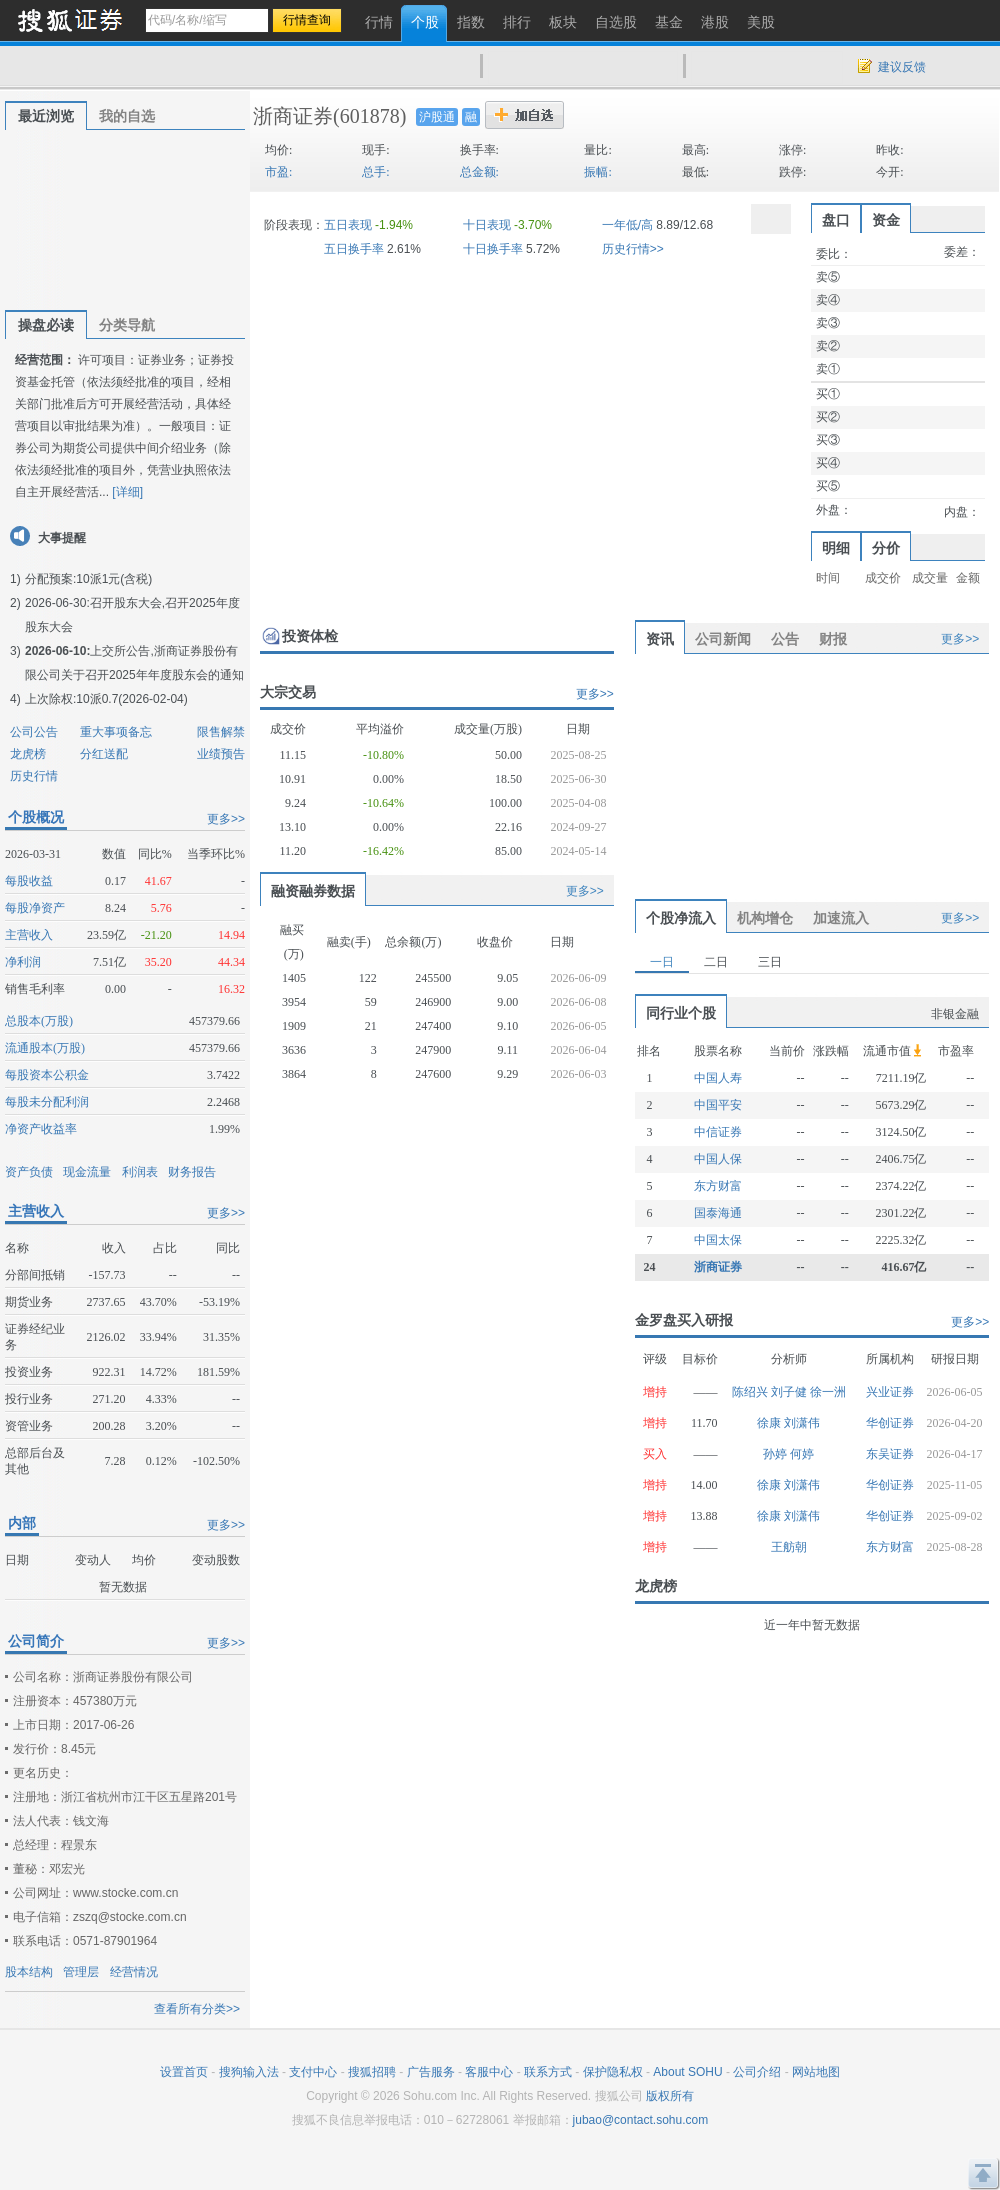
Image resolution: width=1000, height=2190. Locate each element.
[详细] (127, 492)
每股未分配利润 (47, 1102)
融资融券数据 (313, 891)
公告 (785, 639)
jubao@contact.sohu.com (641, 2120)
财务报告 (192, 1172)
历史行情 (34, 776)
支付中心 (313, 2072)
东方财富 (718, 1186)
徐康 (770, 1423)
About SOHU (687, 2072)
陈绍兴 (751, 1392)
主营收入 (29, 935)
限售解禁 (221, 732)
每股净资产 (35, 908)
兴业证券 (890, 1392)
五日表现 (348, 225)
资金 (886, 220)
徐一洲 (828, 1392)
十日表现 (487, 225)
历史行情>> (633, 249)
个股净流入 (681, 918)
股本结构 (29, 1972)
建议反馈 (902, 67)
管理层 (81, 1972)
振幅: (597, 172)
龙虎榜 (28, 754)
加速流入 (841, 918)
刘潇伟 (802, 1423)
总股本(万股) (39, 1021)
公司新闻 (723, 639)
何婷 (802, 1454)
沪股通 (437, 117)
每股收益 (29, 881)
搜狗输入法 (249, 2072)
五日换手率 (354, 249)
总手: (375, 172)
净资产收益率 (41, 1129)
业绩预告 (221, 754)
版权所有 (670, 2096)
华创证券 (890, 1423)
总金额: (479, 172)
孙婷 (776, 1454)
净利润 (23, 962)
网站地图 (816, 2072)
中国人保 (718, 1159)
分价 (886, 548)
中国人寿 (718, 1078)
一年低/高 (627, 225)
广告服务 (431, 2072)
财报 (833, 639)
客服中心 (489, 2072)
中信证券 (718, 1132)
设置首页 (184, 2072)
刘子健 (790, 1392)
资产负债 (29, 1172)
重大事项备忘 (116, 732)
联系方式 (548, 2072)
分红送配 (104, 754)
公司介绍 (757, 2072)
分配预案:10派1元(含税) (88, 579)
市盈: (278, 172)
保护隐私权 (613, 2072)
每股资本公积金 (47, 1075)
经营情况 (134, 1972)
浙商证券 (293, 116)
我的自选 (127, 116)
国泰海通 (718, 1213)
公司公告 (34, 732)
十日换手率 (493, 249)
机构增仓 (765, 918)
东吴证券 (890, 1454)
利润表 (140, 1172)
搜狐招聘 (372, 2072)
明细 (836, 548)
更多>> (226, 819)
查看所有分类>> (197, 2009)
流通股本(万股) (45, 1048)
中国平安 (718, 1105)
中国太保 (718, 1240)
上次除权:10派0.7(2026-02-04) (106, 699)
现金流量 (87, 1172)
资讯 (660, 639)
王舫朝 (789, 1547)
